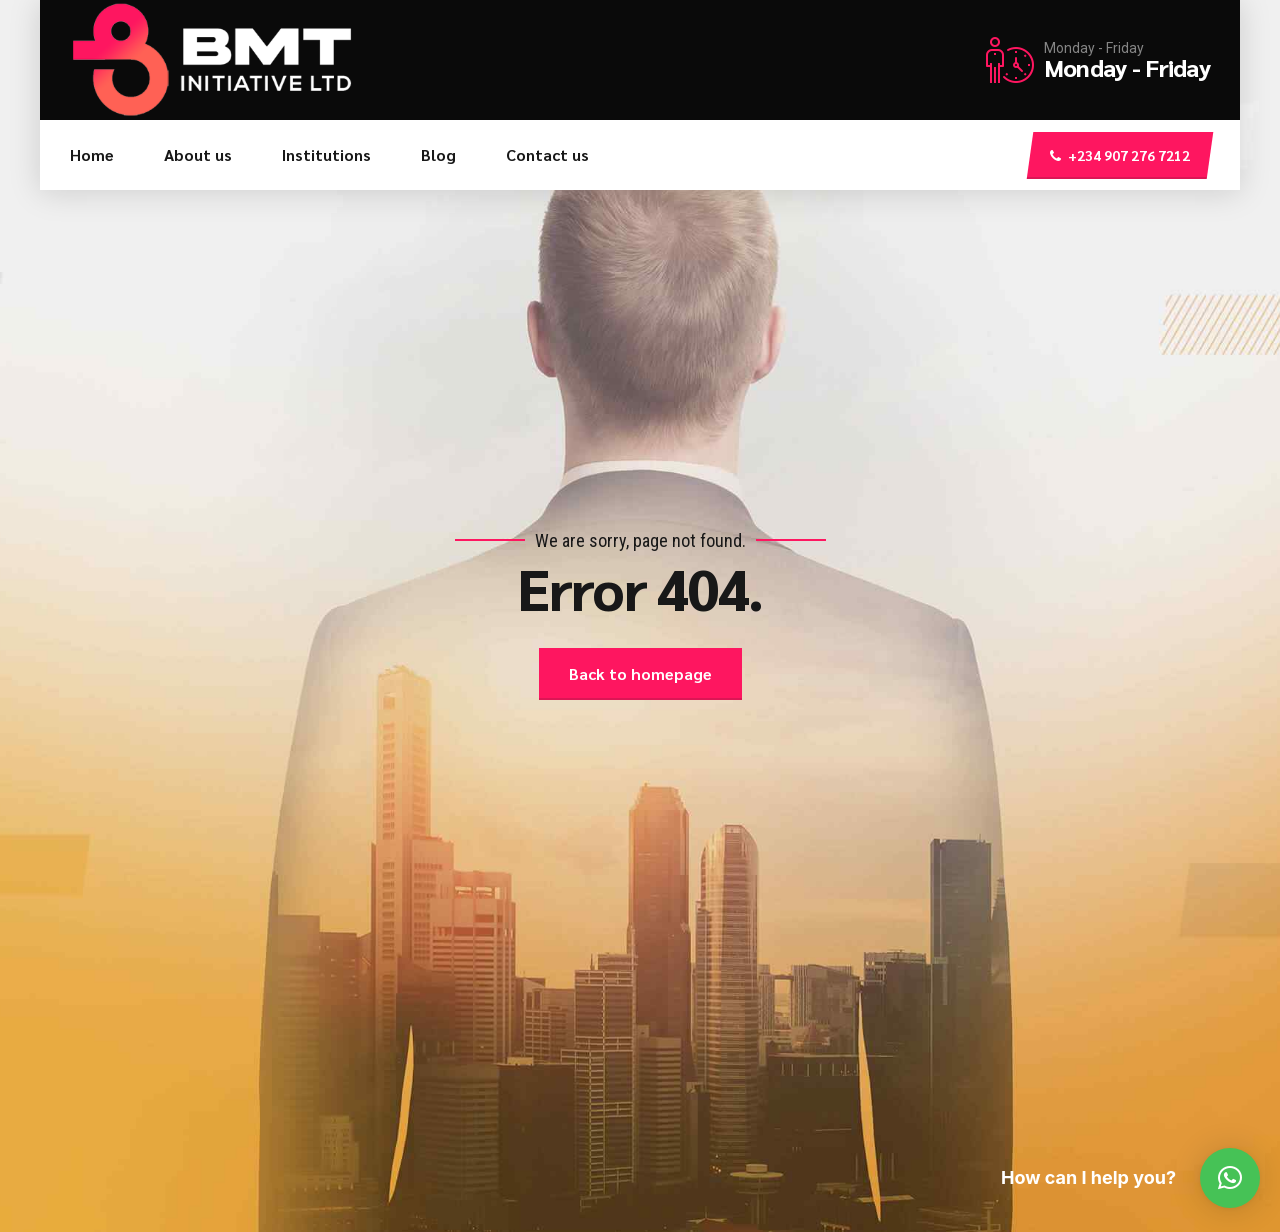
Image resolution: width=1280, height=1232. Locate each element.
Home (92, 154)
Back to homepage (640, 673)
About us (198, 154)
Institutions (326, 154)
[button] (1230, 1178)
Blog (438, 154)
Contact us (547, 154)
